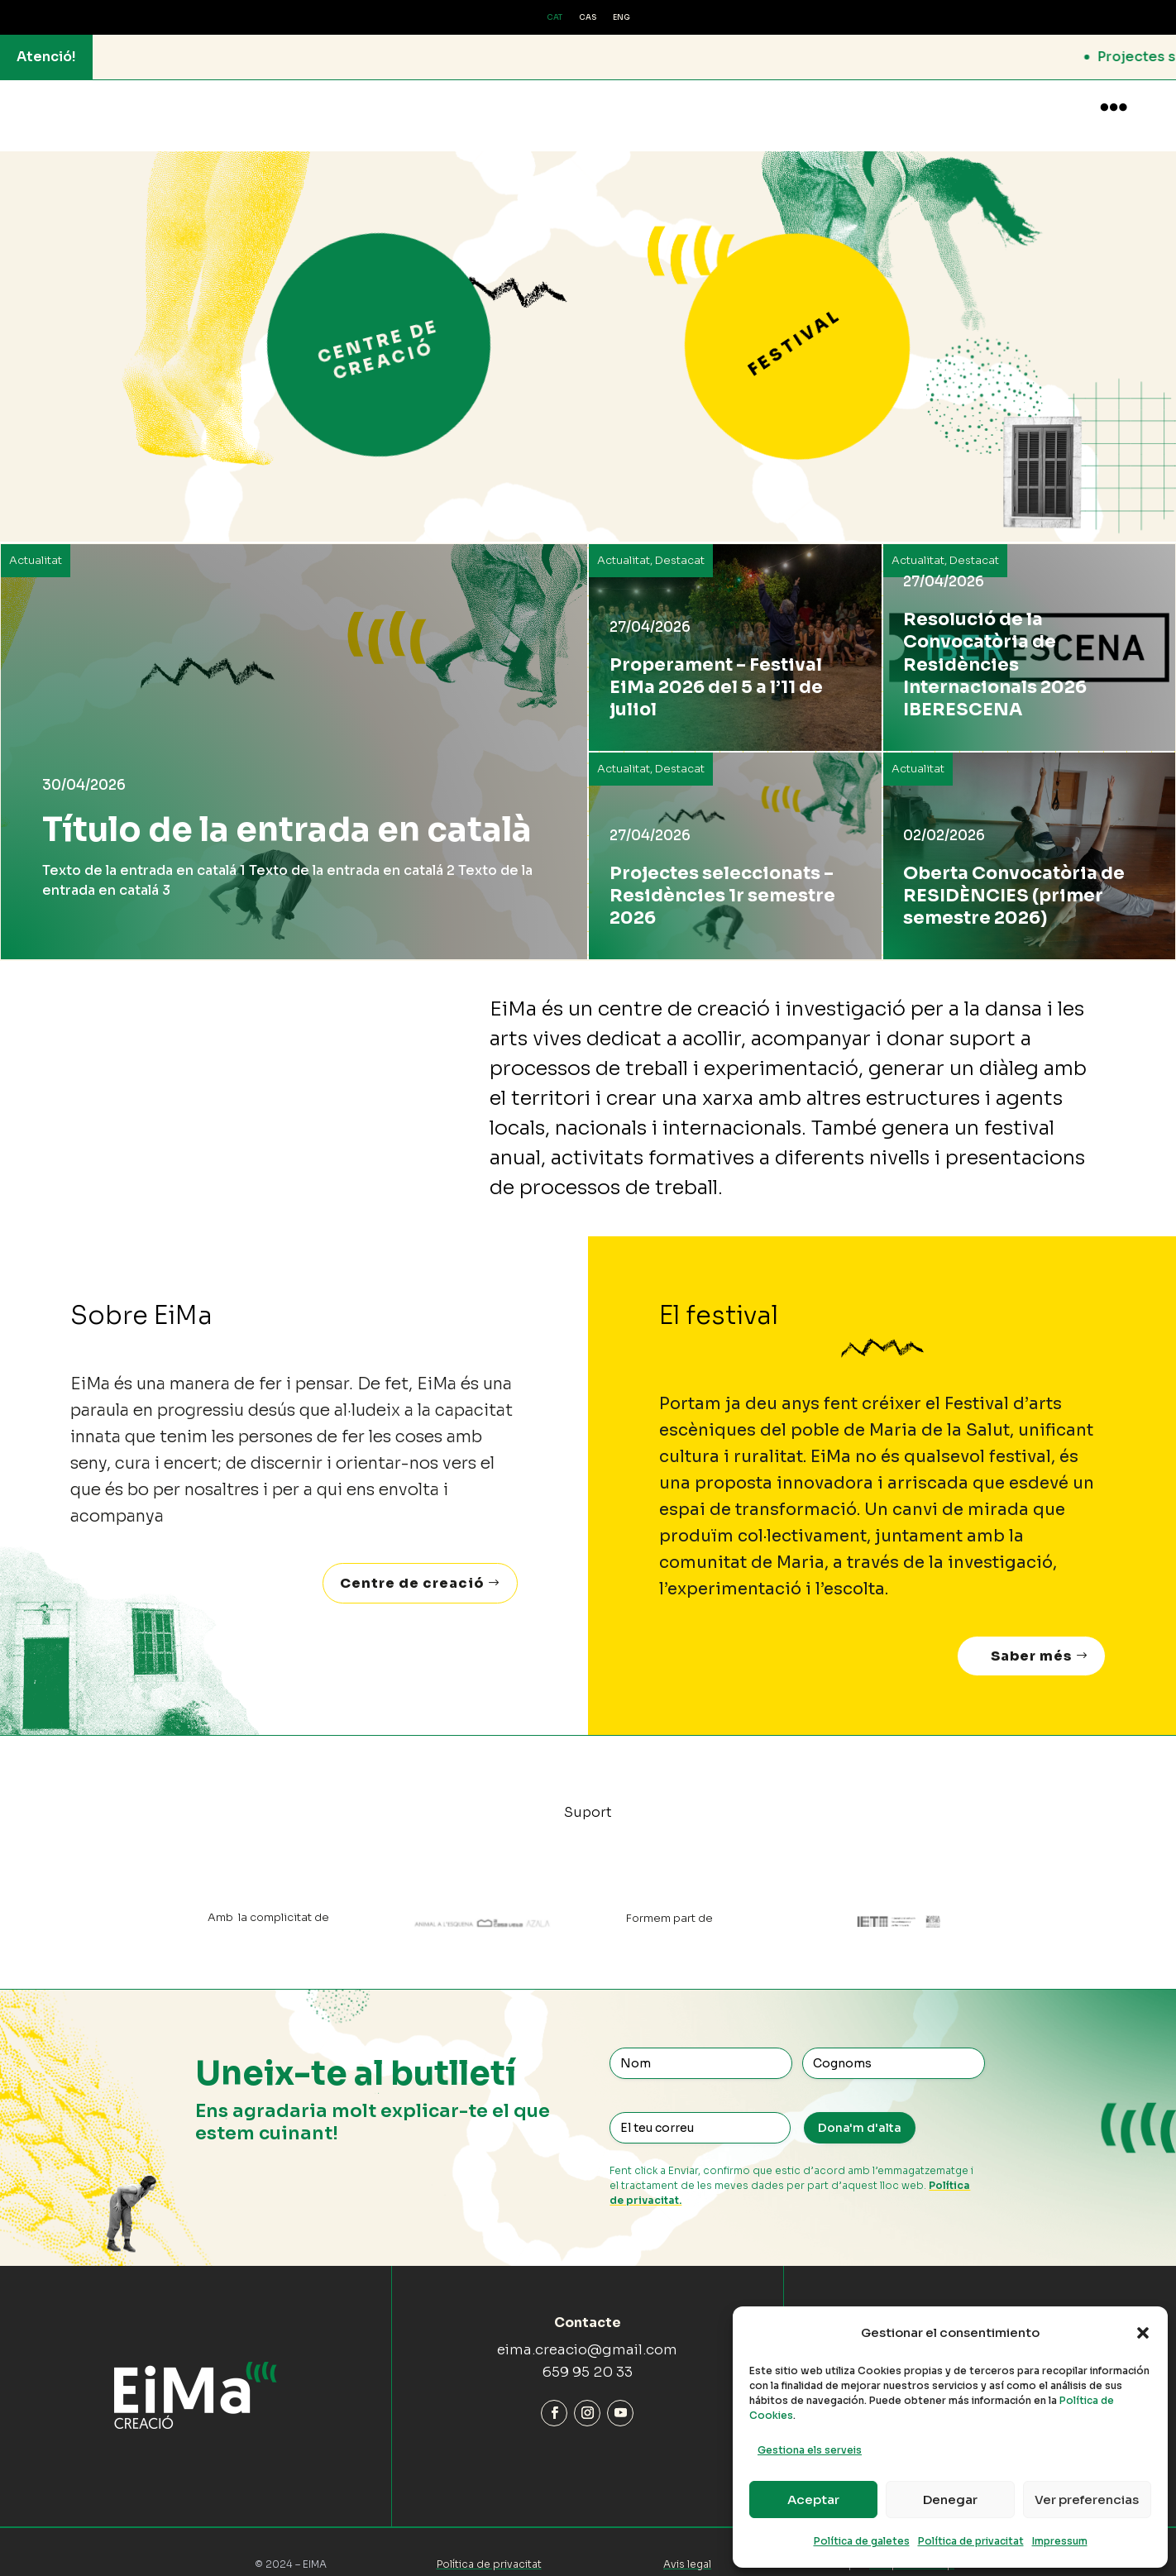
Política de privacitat (971, 2541)
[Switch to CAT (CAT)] (554, 18)
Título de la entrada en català (287, 813)
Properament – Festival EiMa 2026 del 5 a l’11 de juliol (716, 671)
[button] (1143, 2333)
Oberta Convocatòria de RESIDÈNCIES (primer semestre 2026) (1014, 879)
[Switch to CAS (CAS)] (588, 18)
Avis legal (687, 2547)
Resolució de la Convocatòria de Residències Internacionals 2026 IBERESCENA (995, 648)
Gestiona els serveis (810, 2450)
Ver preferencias (1087, 2499)
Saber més (1031, 1639)
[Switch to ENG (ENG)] (621, 18)
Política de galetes (862, 2541)
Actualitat (35, 544)
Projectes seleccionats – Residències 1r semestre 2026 (722, 879)
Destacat (680, 544)
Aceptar (813, 2499)
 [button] (1113, 107)
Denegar (950, 2499)
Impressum (1060, 2541)
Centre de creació (412, 1566)
